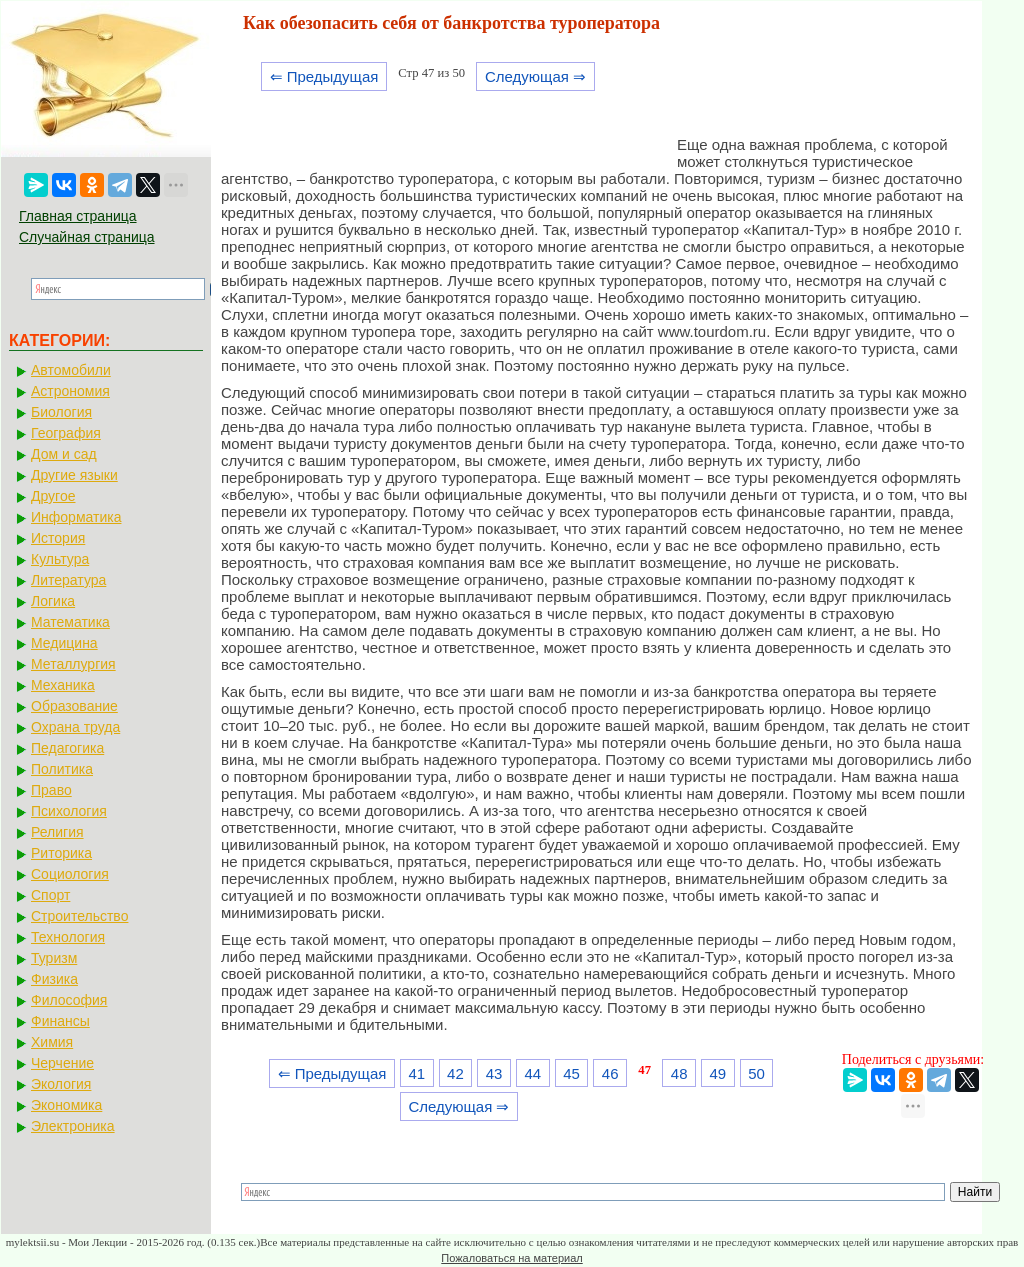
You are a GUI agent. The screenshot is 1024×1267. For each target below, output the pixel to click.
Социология (70, 874)
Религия (57, 832)
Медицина (64, 643)
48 (679, 1073)
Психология (69, 811)
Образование (74, 706)
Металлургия (73, 664)
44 (532, 1073)
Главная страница (78, 216)
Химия (52, 1042)
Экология (61, 1084)
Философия (69, 1000)
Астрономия (70, 391)
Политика (62, 769)
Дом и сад (64, 454)
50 (756, 1073)
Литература (68, 580)
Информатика (76, 517)
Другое (53, 496)
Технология (68, 937)
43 (494, 1073)
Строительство (79, 916)
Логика (53, 601)
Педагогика (67, 748)
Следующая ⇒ (535, 76)
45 (571, 1073)
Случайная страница (87, 237)
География (66, 433)
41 (416, 1073)
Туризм (54, 958)
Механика (63, 685)
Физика (54, 979)
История (58, 538)
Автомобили (71, 370)
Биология (61, 412)
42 (455, 1073)
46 (610, 1073)
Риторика (61, 853)
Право (51, 790)
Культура (60, 559)
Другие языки (74, 475)
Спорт (50, 895)
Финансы (60, 1021)
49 (718, 1073)
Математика (70, 622)
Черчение (62, 1063)
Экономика (66, 1105)
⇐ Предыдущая (324, 76)
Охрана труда (75, 727)
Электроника (73, 1126)
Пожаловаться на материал (511, 1258)
